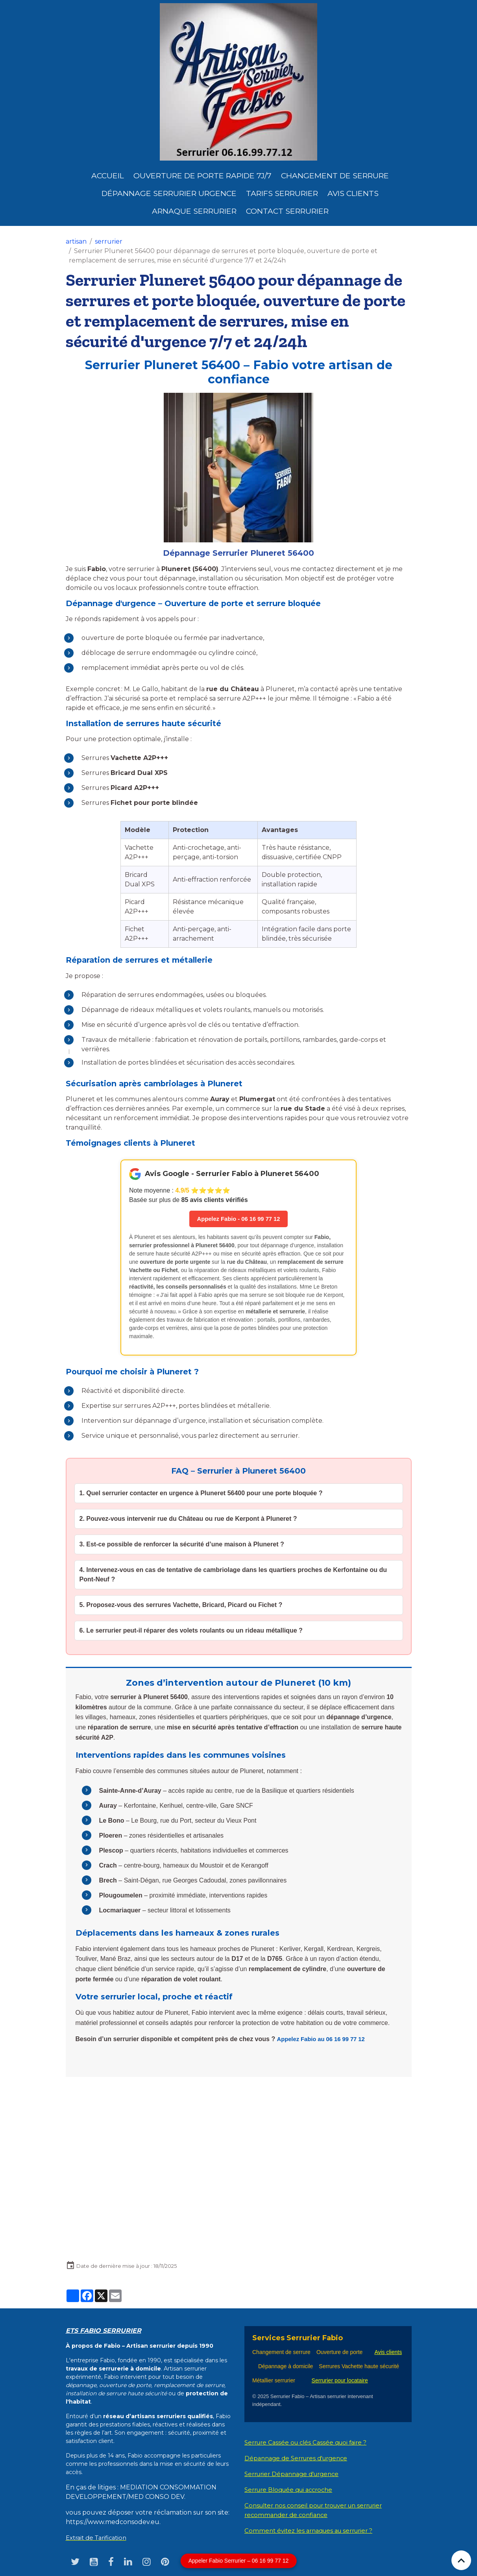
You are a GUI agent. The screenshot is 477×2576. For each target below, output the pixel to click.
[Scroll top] (461, 2560)
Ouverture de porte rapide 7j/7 (202, 175)
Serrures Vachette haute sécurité (359, 2367)
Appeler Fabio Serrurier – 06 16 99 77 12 (239, 2561)
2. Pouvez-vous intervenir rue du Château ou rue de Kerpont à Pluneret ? (188, 1519)
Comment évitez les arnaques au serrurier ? (313, 2531)
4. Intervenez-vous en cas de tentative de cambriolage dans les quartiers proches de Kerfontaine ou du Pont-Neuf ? (233, 1575)
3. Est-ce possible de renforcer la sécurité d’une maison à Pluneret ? (182, 1545)
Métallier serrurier (275, 2381)
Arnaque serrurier (194, 211)
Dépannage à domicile (285, 2367)
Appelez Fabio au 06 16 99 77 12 (324, 2039)
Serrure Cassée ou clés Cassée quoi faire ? (309, 2443)
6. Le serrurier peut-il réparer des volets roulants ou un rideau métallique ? (191, 1631)
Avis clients (353, 193)
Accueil (107, 175)
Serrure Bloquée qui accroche (292, 2490)
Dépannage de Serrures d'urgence (299, 2459)
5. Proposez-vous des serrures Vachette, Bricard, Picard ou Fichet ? (181, 1605)
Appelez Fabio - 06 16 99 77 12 (238, 1219)
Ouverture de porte (339, 2353)
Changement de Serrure (335, 175)
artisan (76, 241)
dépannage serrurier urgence (169, 193)
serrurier (108, 241)
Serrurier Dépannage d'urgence (295, 2474)
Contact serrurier (287, 211)
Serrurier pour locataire (340, 2381)
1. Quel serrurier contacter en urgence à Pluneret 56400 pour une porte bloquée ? (201, 1493)
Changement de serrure (281, 2353)
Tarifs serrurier (282, 193)
